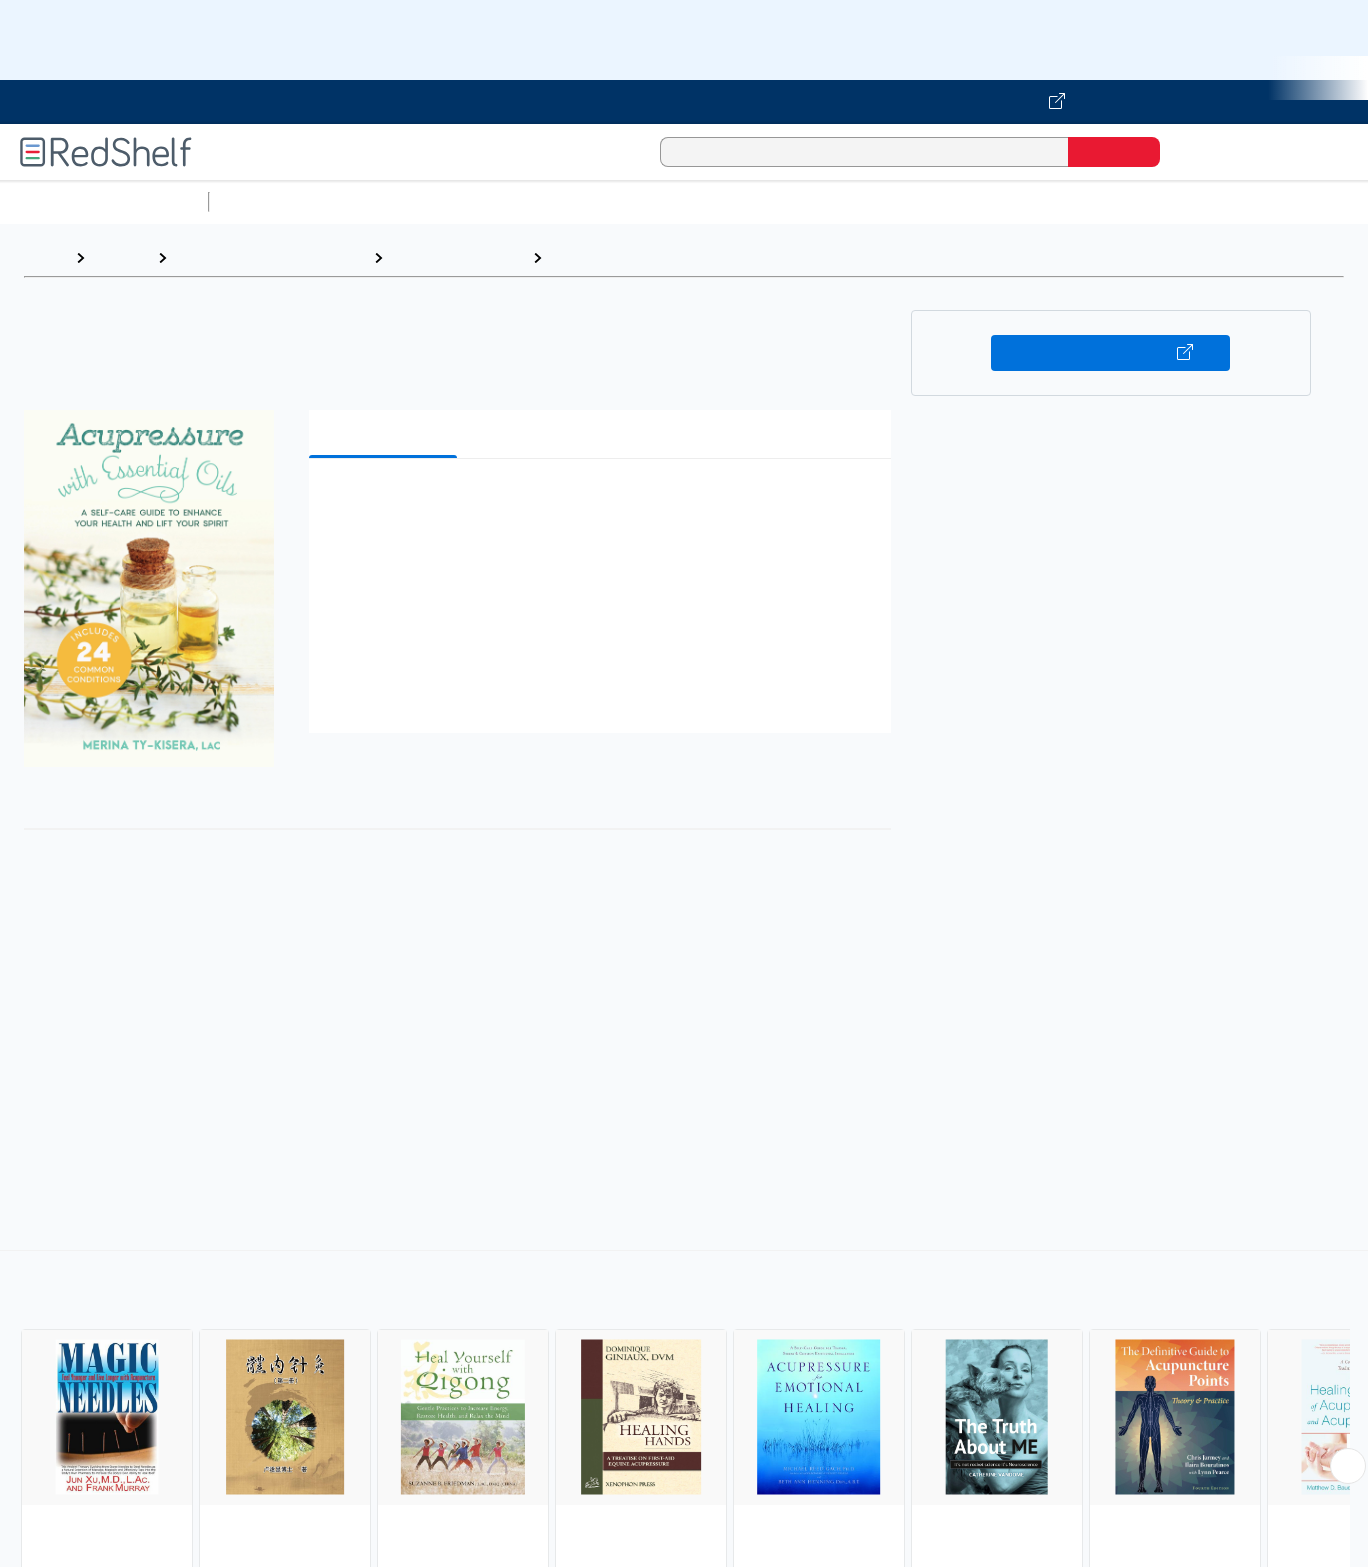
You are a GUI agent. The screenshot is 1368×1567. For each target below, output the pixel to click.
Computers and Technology (571, 201)
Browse (121, 257)
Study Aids (270, 201)
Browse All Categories (104, 201)
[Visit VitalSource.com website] (684, 102)
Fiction (1130, 201)
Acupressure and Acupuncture (666, 257)
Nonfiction (1211, 201)
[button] (604, 504)
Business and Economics (776, 201)
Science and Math (392, 201)
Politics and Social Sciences (985, 201)
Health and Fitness (457, 257)
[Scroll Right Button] (1348, 1466)
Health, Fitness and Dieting (270, 257)
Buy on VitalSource (1110, 353)
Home (45, 257)
